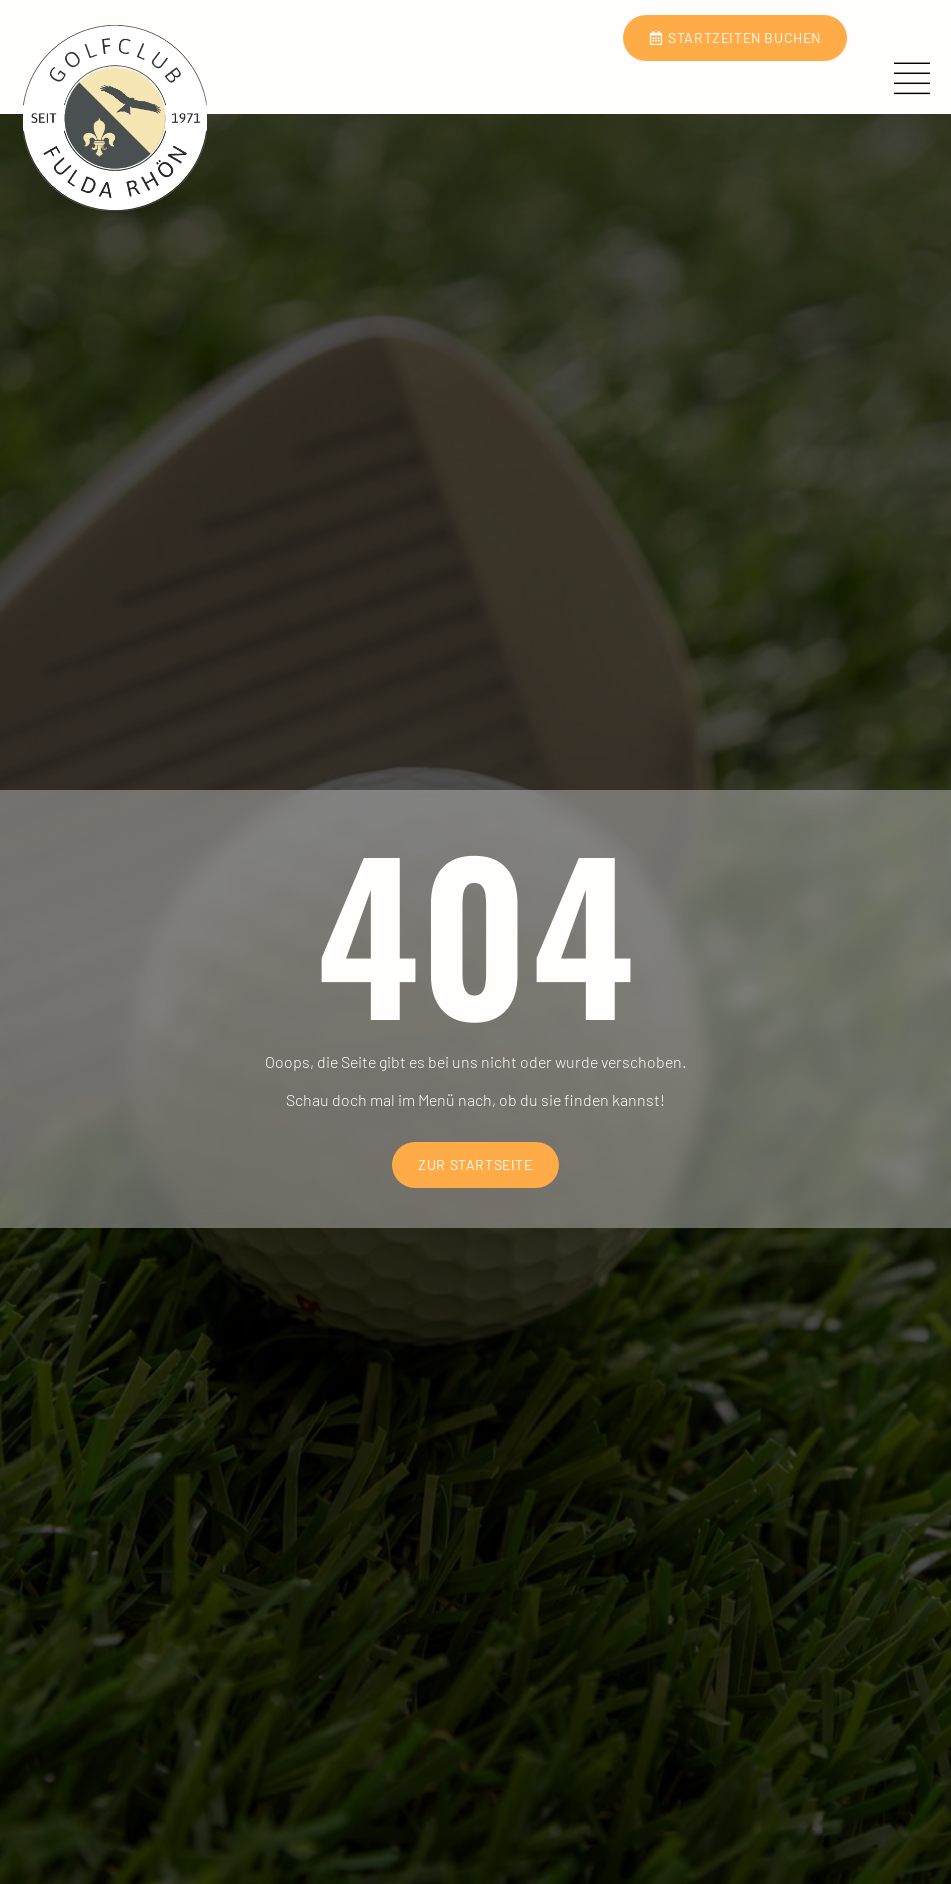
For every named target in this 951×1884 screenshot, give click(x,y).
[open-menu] (917, 80)
